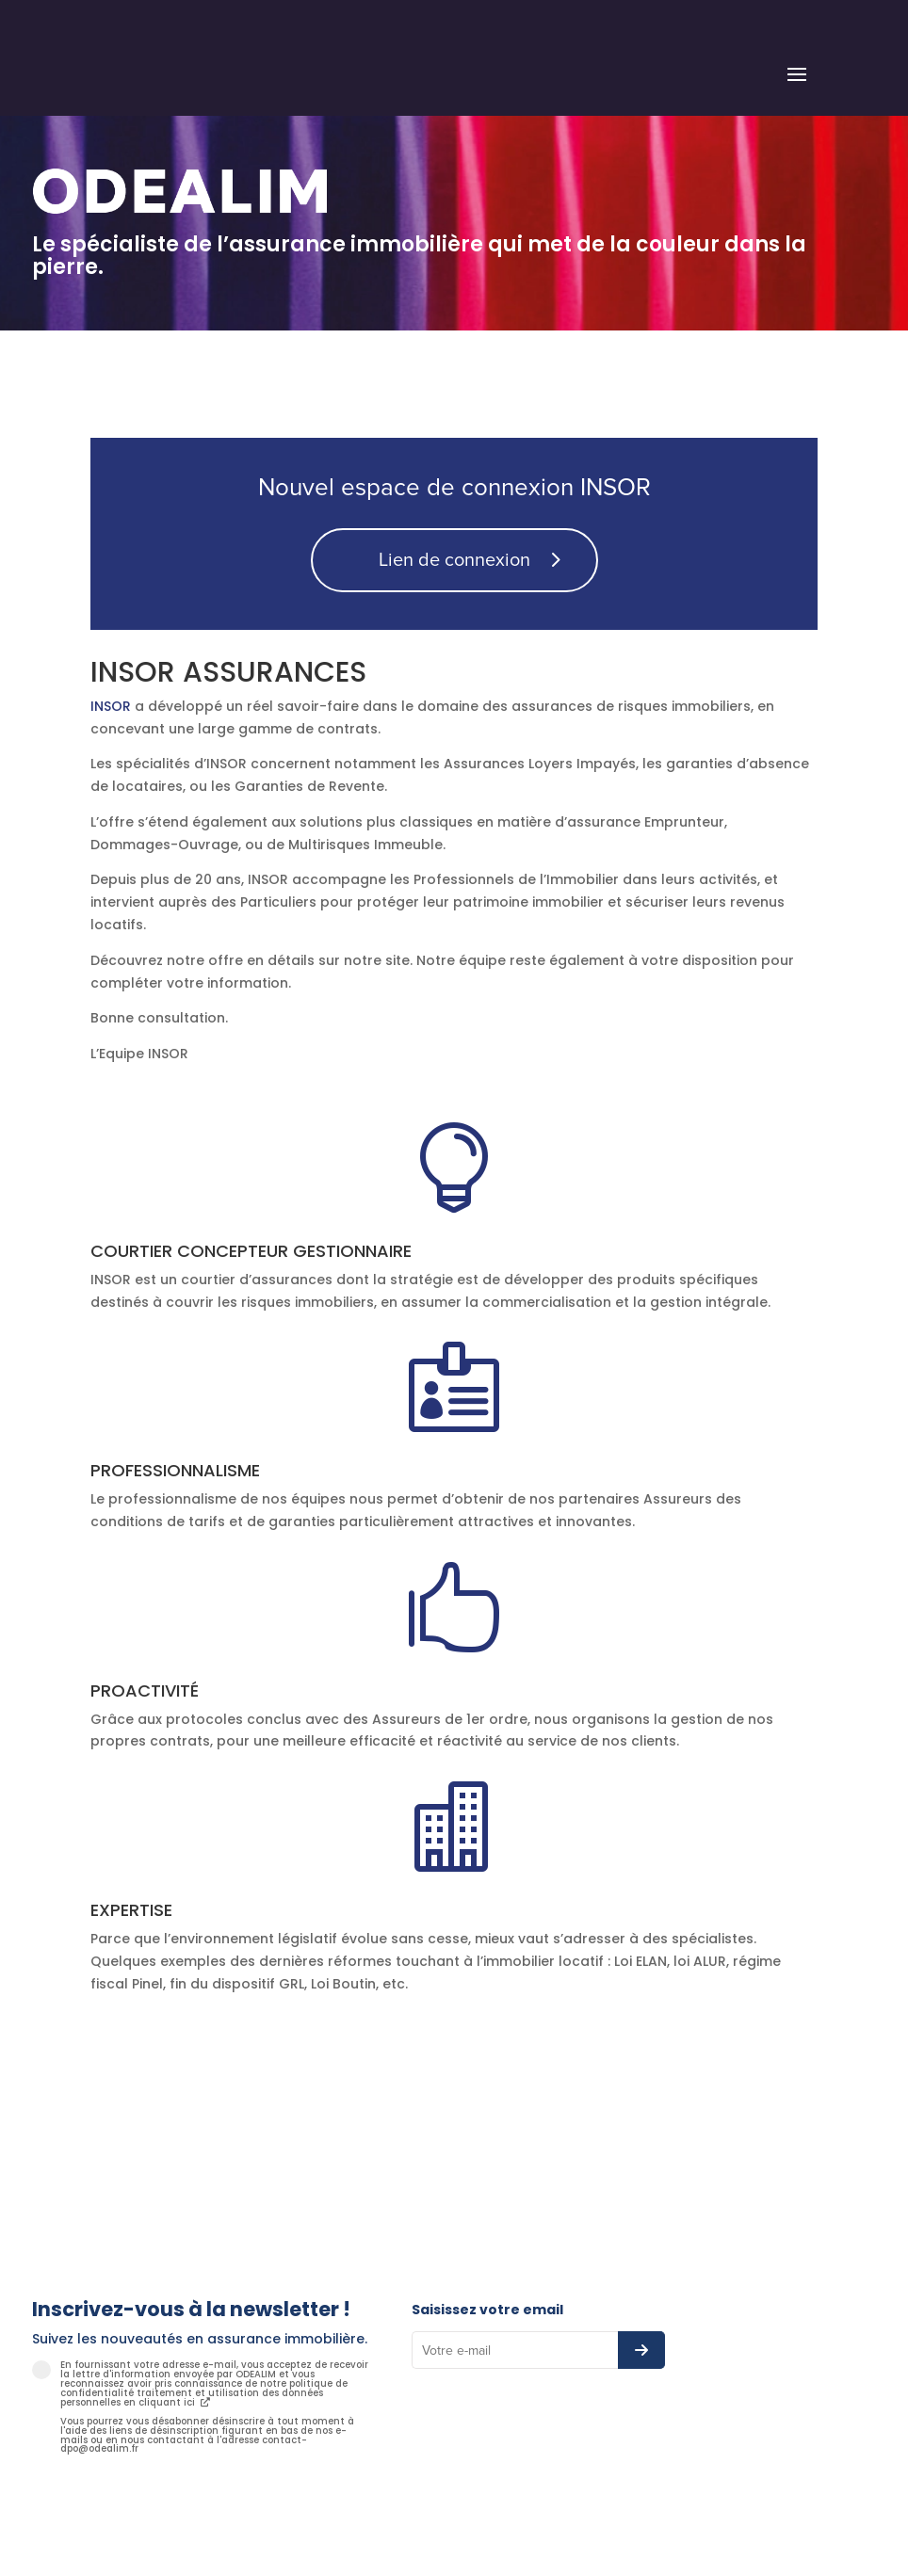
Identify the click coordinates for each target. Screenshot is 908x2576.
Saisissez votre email (487, 2309)
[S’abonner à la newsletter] (641, 2350)
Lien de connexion (454, 560)
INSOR (110, 706)
